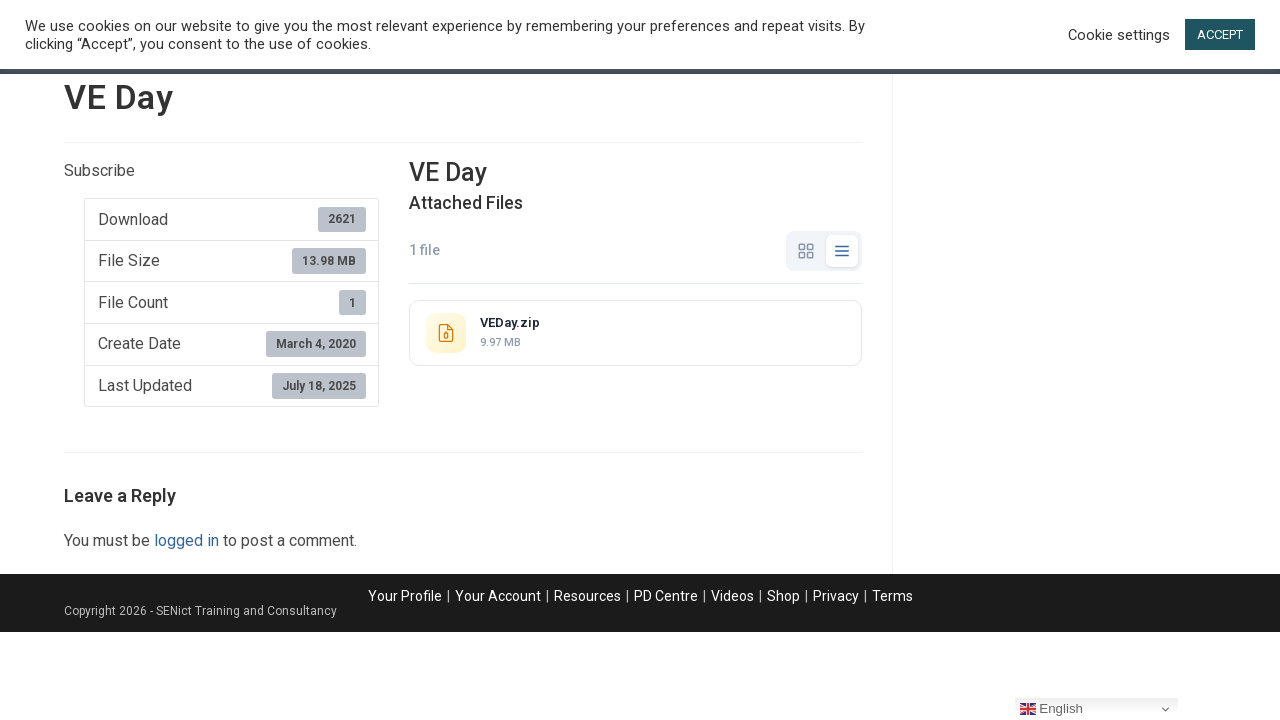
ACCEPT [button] (1220, 34)
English (1051, 709)
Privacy (836, 596)
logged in (186, 540)
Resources (587, 596)
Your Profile (405, 596)
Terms (892, 596)
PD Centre (666, 596)
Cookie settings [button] (1119, 35)
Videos (732, 596)
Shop (783, 596)
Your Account (498, 596)
